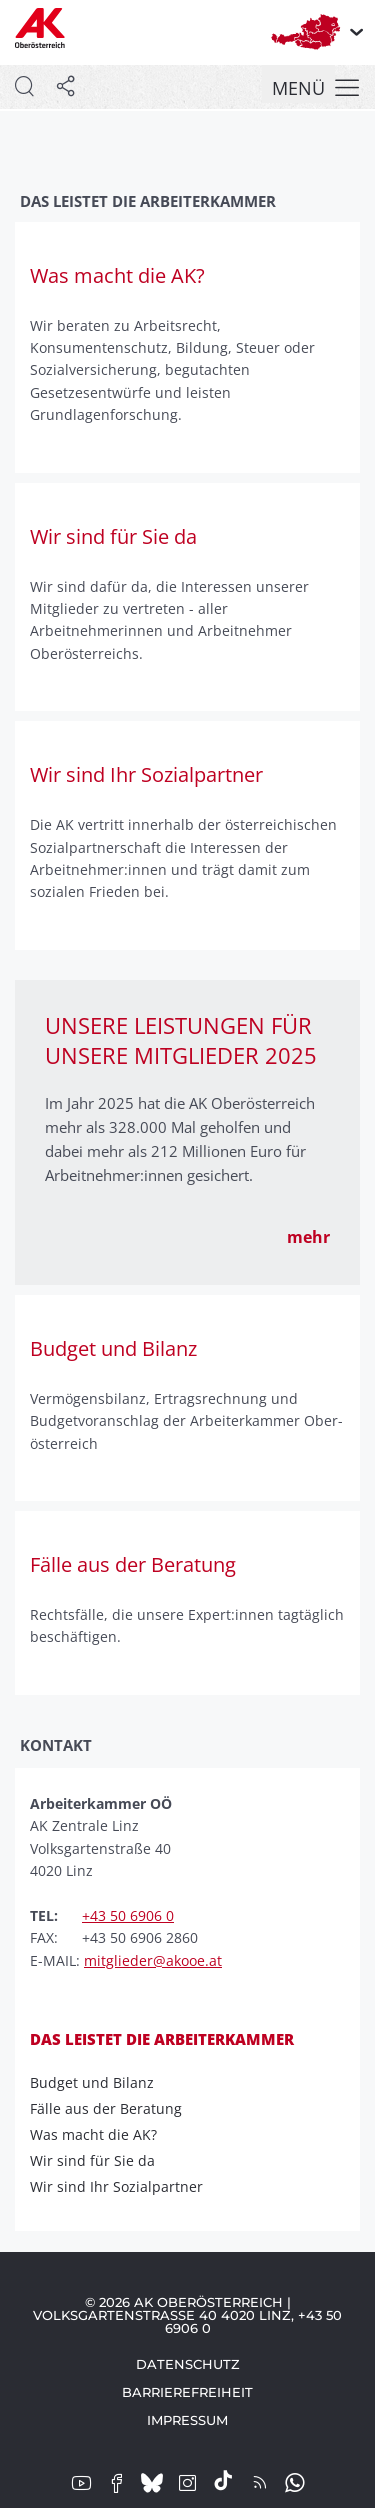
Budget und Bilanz (98, 2083)
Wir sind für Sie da (99, 2161)
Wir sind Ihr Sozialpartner (123, 2187)
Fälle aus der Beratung (112, 2109)
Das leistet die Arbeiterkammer (162, 2039)
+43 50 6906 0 (128, 1915)
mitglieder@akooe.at (153, 1960)
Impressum (187, 2420)
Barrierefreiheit (187, 2392)
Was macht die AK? (100, 2135)
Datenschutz (188, 2364)
